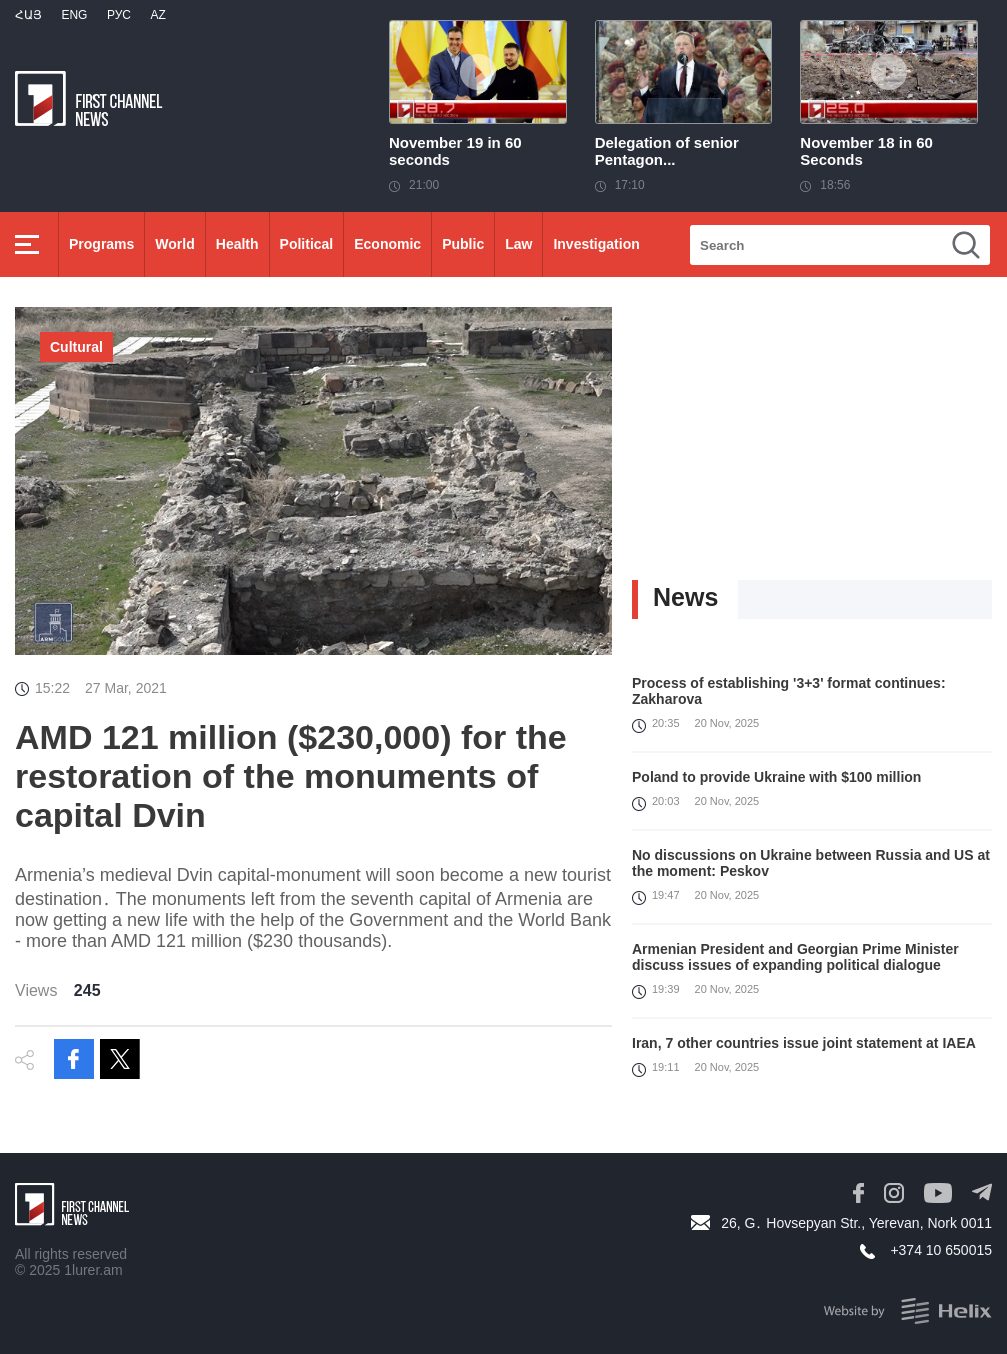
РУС (119, 15)
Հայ (28, 15)
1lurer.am (93, 1270)
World (174, 244)
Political (307, 244)
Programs (101, 244)
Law (518, 244)
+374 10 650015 (941, 1250)
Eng (74, 15)
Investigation (596, 244)
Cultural (76, 347)
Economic (387, 244)
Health (237, 244)
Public (463, 244)
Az (157, 15)
